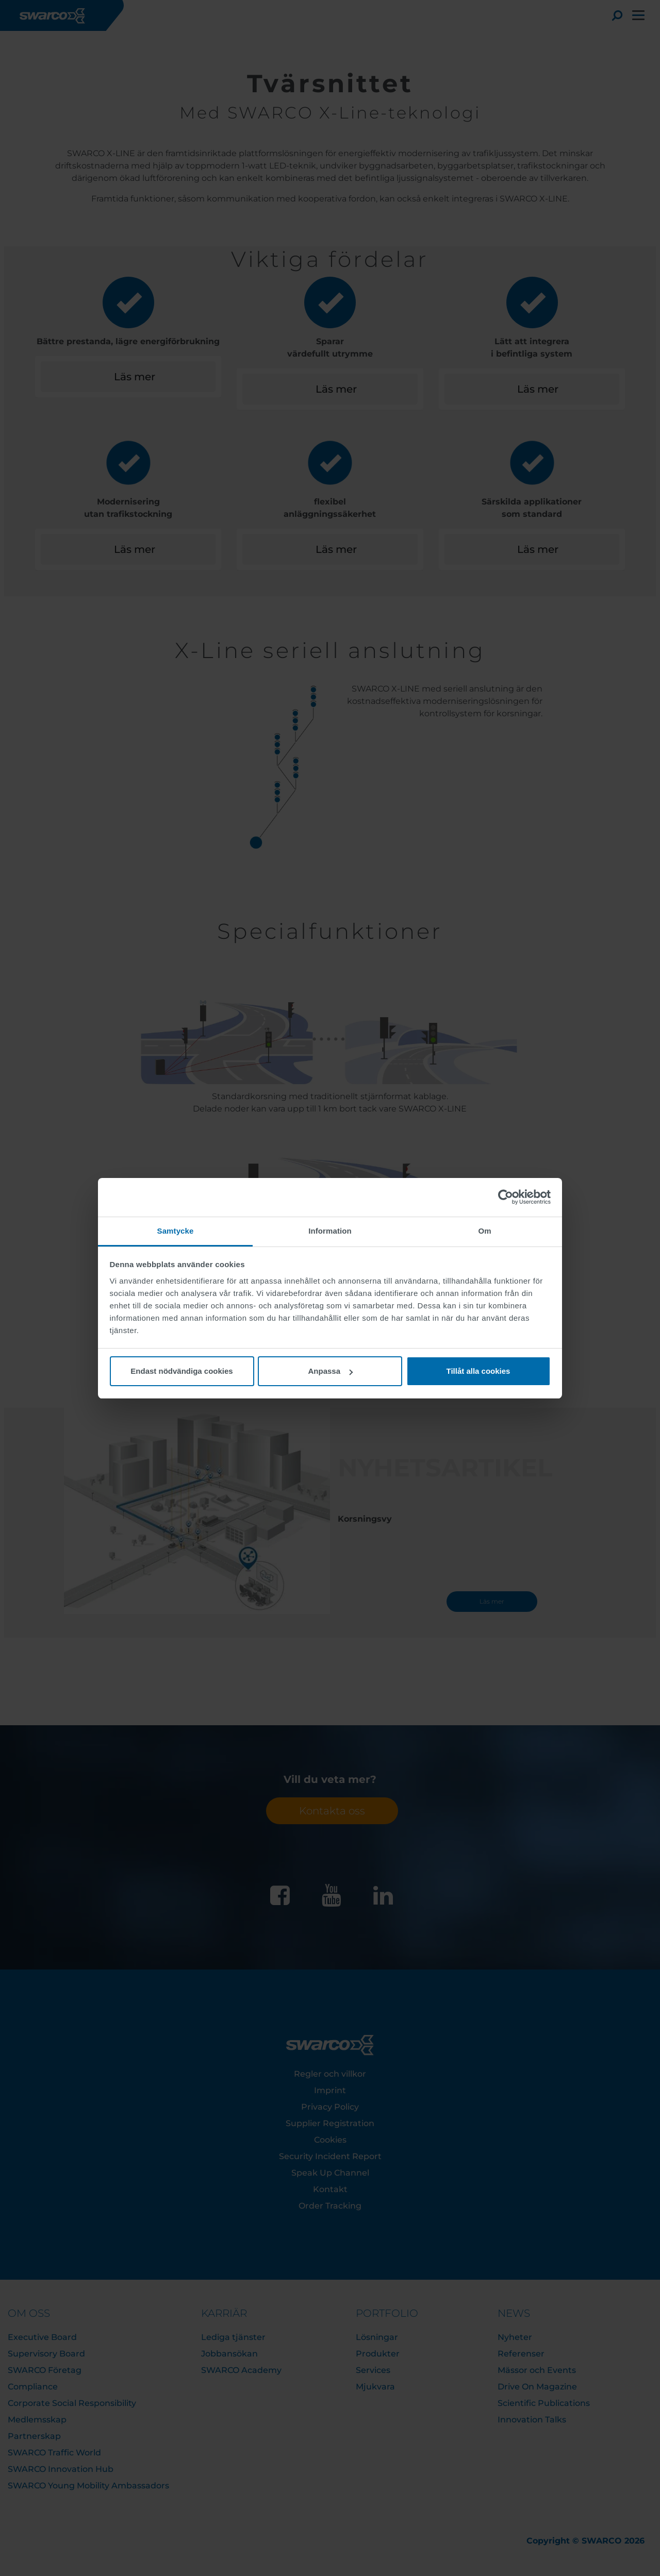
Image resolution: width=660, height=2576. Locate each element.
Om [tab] (484, 1230)
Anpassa (330, 1371)
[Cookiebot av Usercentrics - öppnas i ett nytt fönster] (505, 1197)
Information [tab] (330, 1230)
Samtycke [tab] (175, 1230)
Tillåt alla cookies (478, 1371)
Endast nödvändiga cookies (181, 1371)
